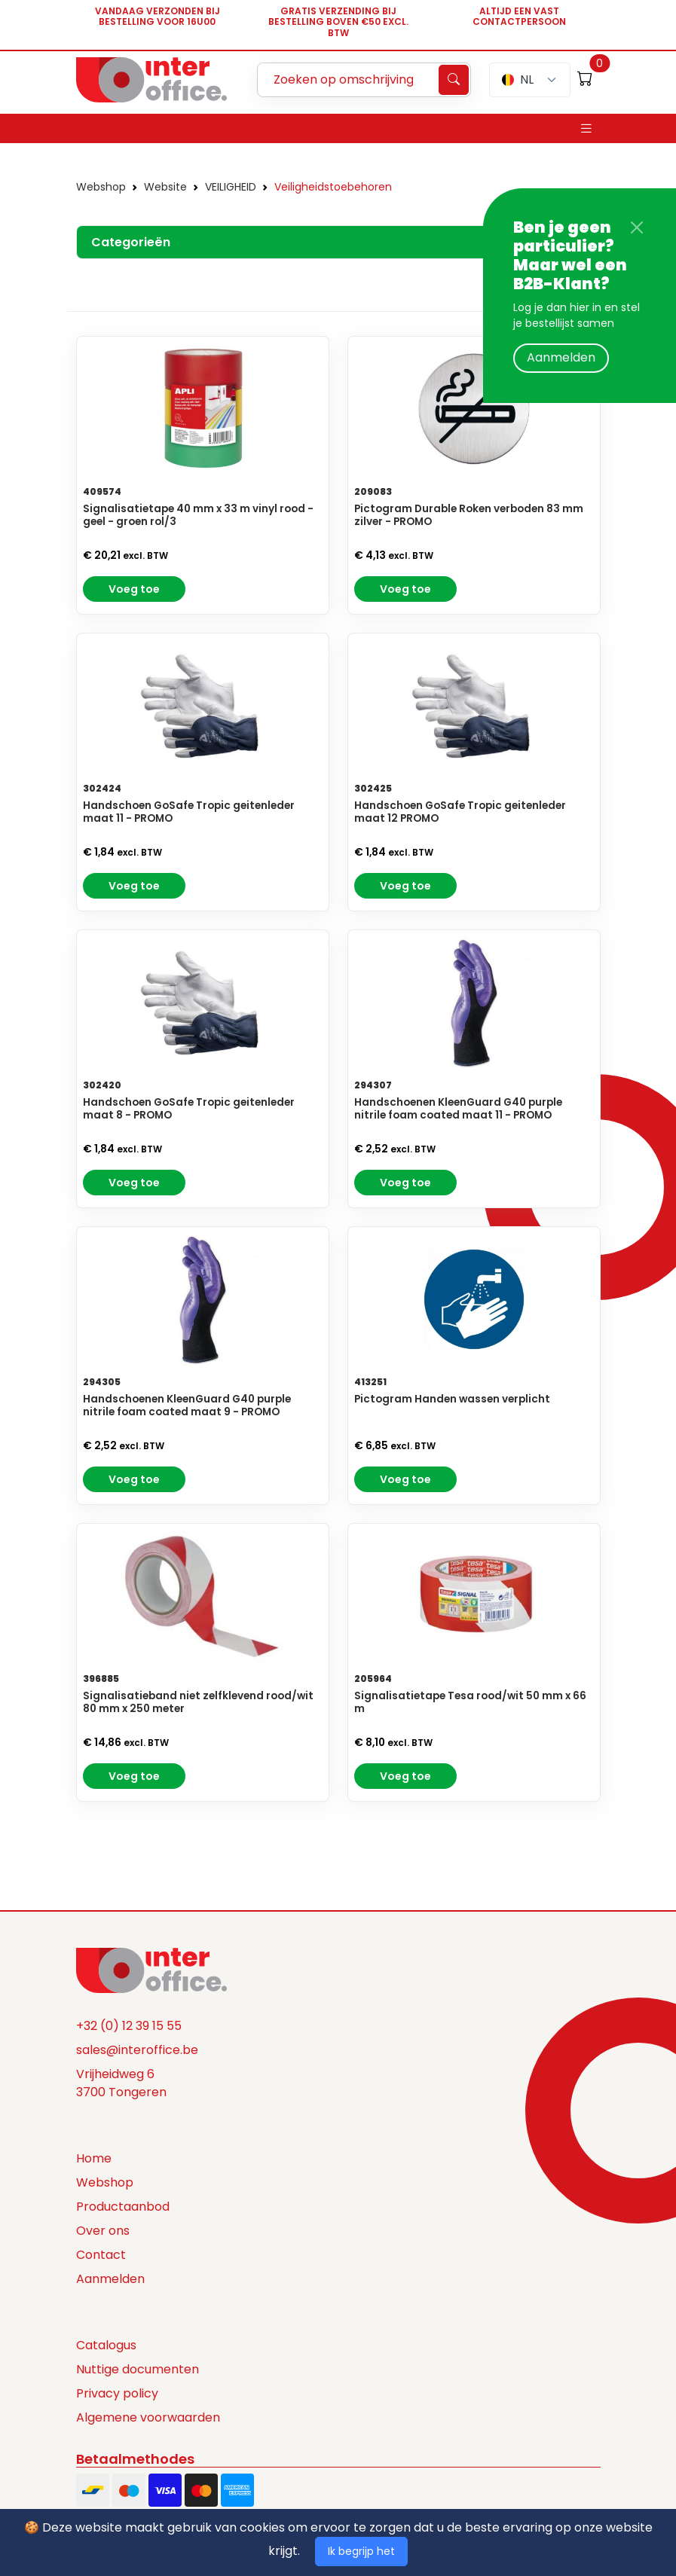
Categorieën (131, 242)
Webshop (101, 186)
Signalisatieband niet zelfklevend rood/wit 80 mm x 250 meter (198, 1702)
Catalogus (106, 2345)
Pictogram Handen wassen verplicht (452, 1399)
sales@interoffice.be (137, 2050)
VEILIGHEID (230, 186)
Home (94, 2158)
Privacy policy (117, 2393)
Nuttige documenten (137, 2369)
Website (165, 186)
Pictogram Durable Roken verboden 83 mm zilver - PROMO (468, 515)
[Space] (151, 1969)
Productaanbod (123, 2206)
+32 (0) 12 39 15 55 (129, 2025)
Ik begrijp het (361, 2551)
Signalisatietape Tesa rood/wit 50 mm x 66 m (470, 1702)
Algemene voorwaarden (148, 2417)
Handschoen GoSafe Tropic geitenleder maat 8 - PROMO (189, 1108)
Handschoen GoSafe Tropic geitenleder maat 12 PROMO (460, 812)
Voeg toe (134, 589)
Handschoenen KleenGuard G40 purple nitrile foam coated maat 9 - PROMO (187, 1405)
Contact (101, 2254)
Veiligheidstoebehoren (333, 186)
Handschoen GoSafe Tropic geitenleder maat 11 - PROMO (189, 812)
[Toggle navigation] (586, 128)
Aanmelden (561, 357)
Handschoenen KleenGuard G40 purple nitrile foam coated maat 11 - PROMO (458, 1108)
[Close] (637, 227)
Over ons (103, 2230)
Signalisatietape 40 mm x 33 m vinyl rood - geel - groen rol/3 (198, 515)
